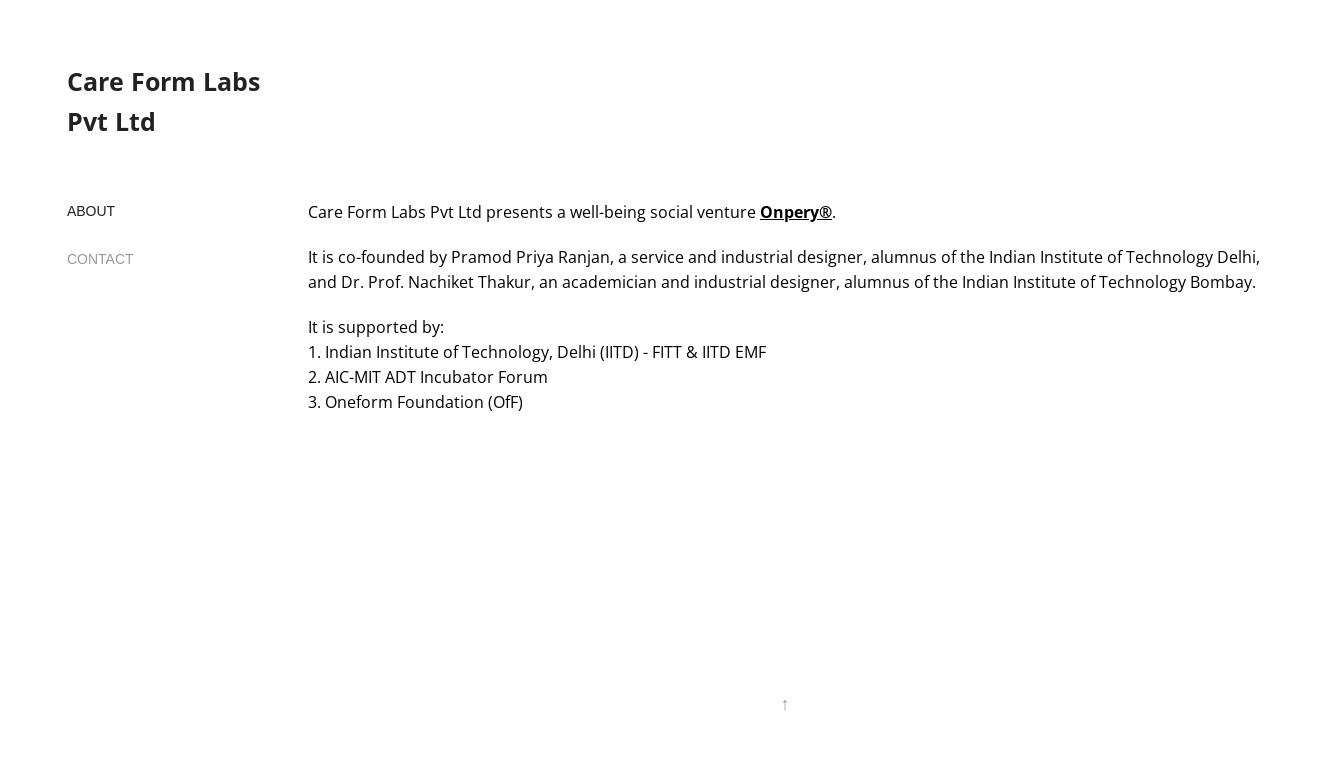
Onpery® (796, 212)
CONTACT (100, 259)
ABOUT (91, 211)
